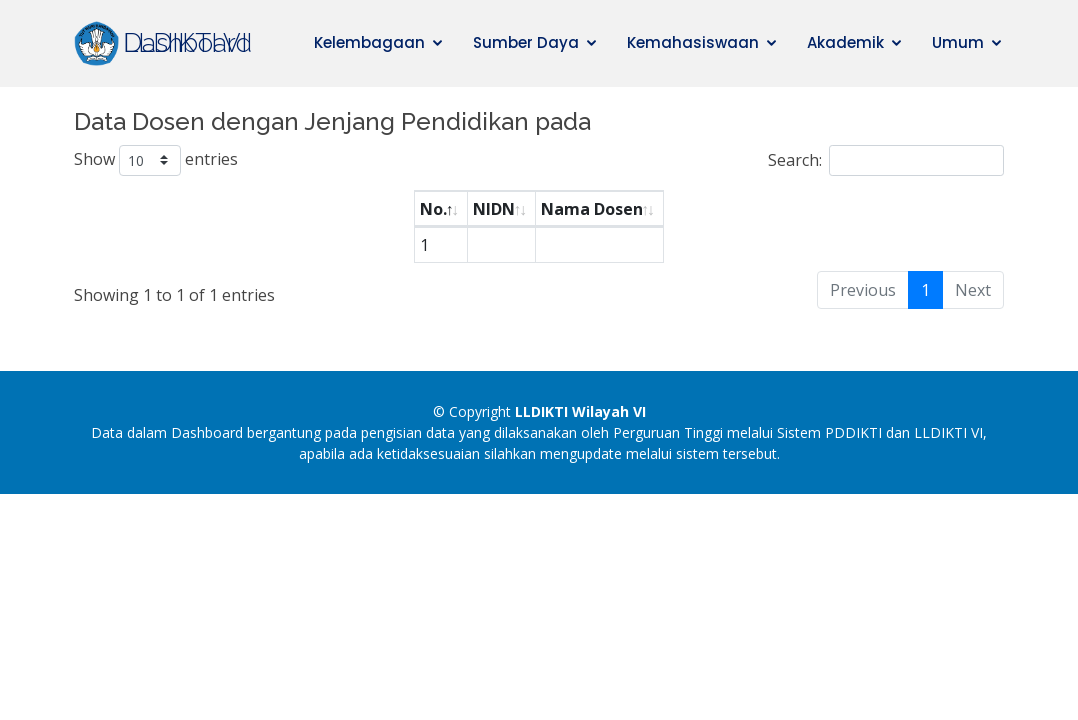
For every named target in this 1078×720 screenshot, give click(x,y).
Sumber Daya (526, 42)
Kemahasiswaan (693, 42)
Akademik (845, 42)
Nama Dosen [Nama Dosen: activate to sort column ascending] (592, 209)
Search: (886, 160)
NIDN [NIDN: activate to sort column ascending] (494, 209)
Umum (958, 42)
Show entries (156, 160)
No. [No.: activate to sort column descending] (433, 209)
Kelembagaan (369, 42)
